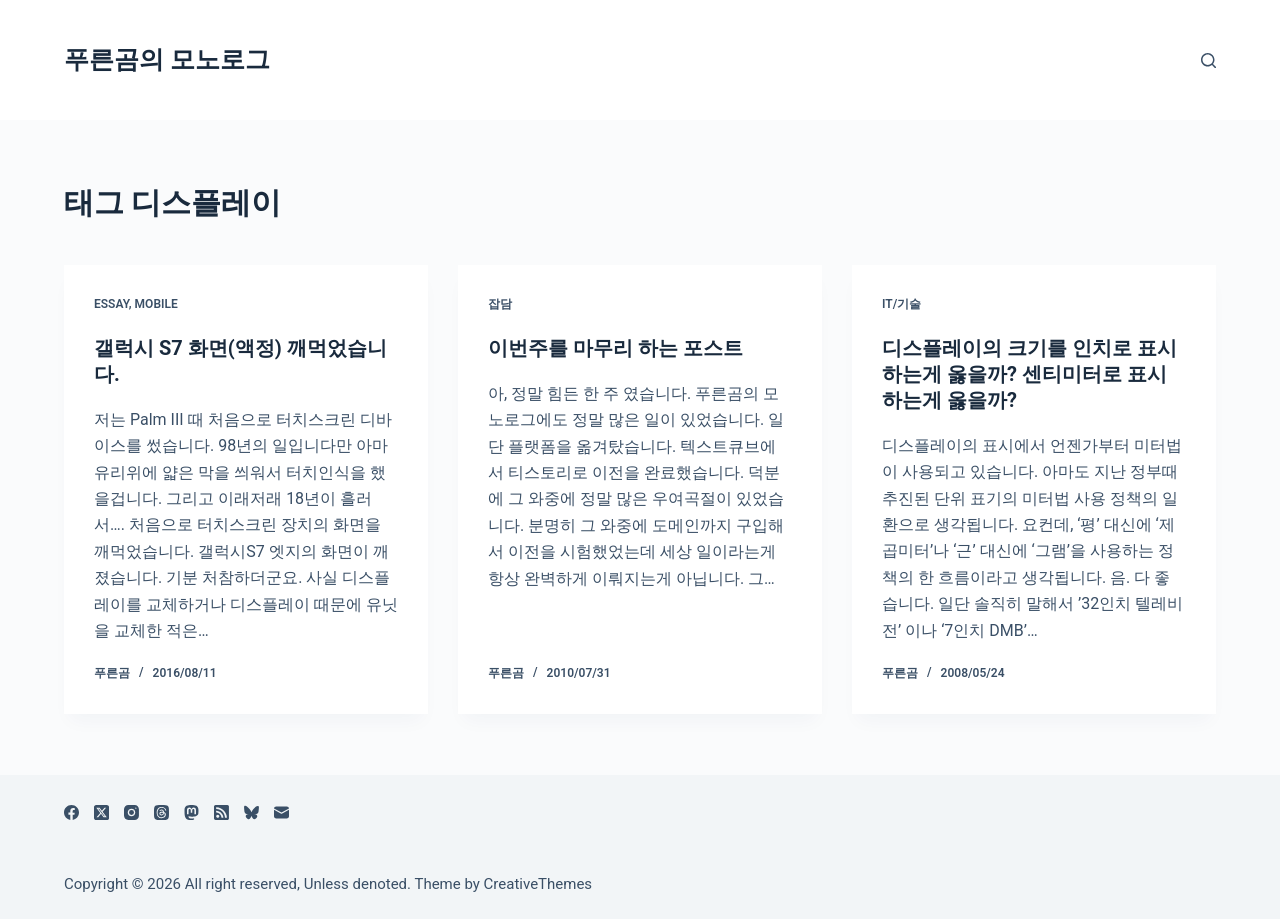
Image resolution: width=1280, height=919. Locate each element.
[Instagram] (131, 812)
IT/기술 (901, 304)
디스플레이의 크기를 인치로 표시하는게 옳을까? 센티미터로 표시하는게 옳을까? (1029, 374)
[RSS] (221, 812)
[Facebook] (71, 812)
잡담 (500, 304)
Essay (111, 304)
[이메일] (281, 812)
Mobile (156, 304)
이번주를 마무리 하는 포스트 (615, 348)
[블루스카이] (251, 812)
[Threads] (161, 812)
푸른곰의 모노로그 (167, 59)
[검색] (1208, 60)
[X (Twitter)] (101, 812)
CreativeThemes (538, 884)
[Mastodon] (191, 812)
